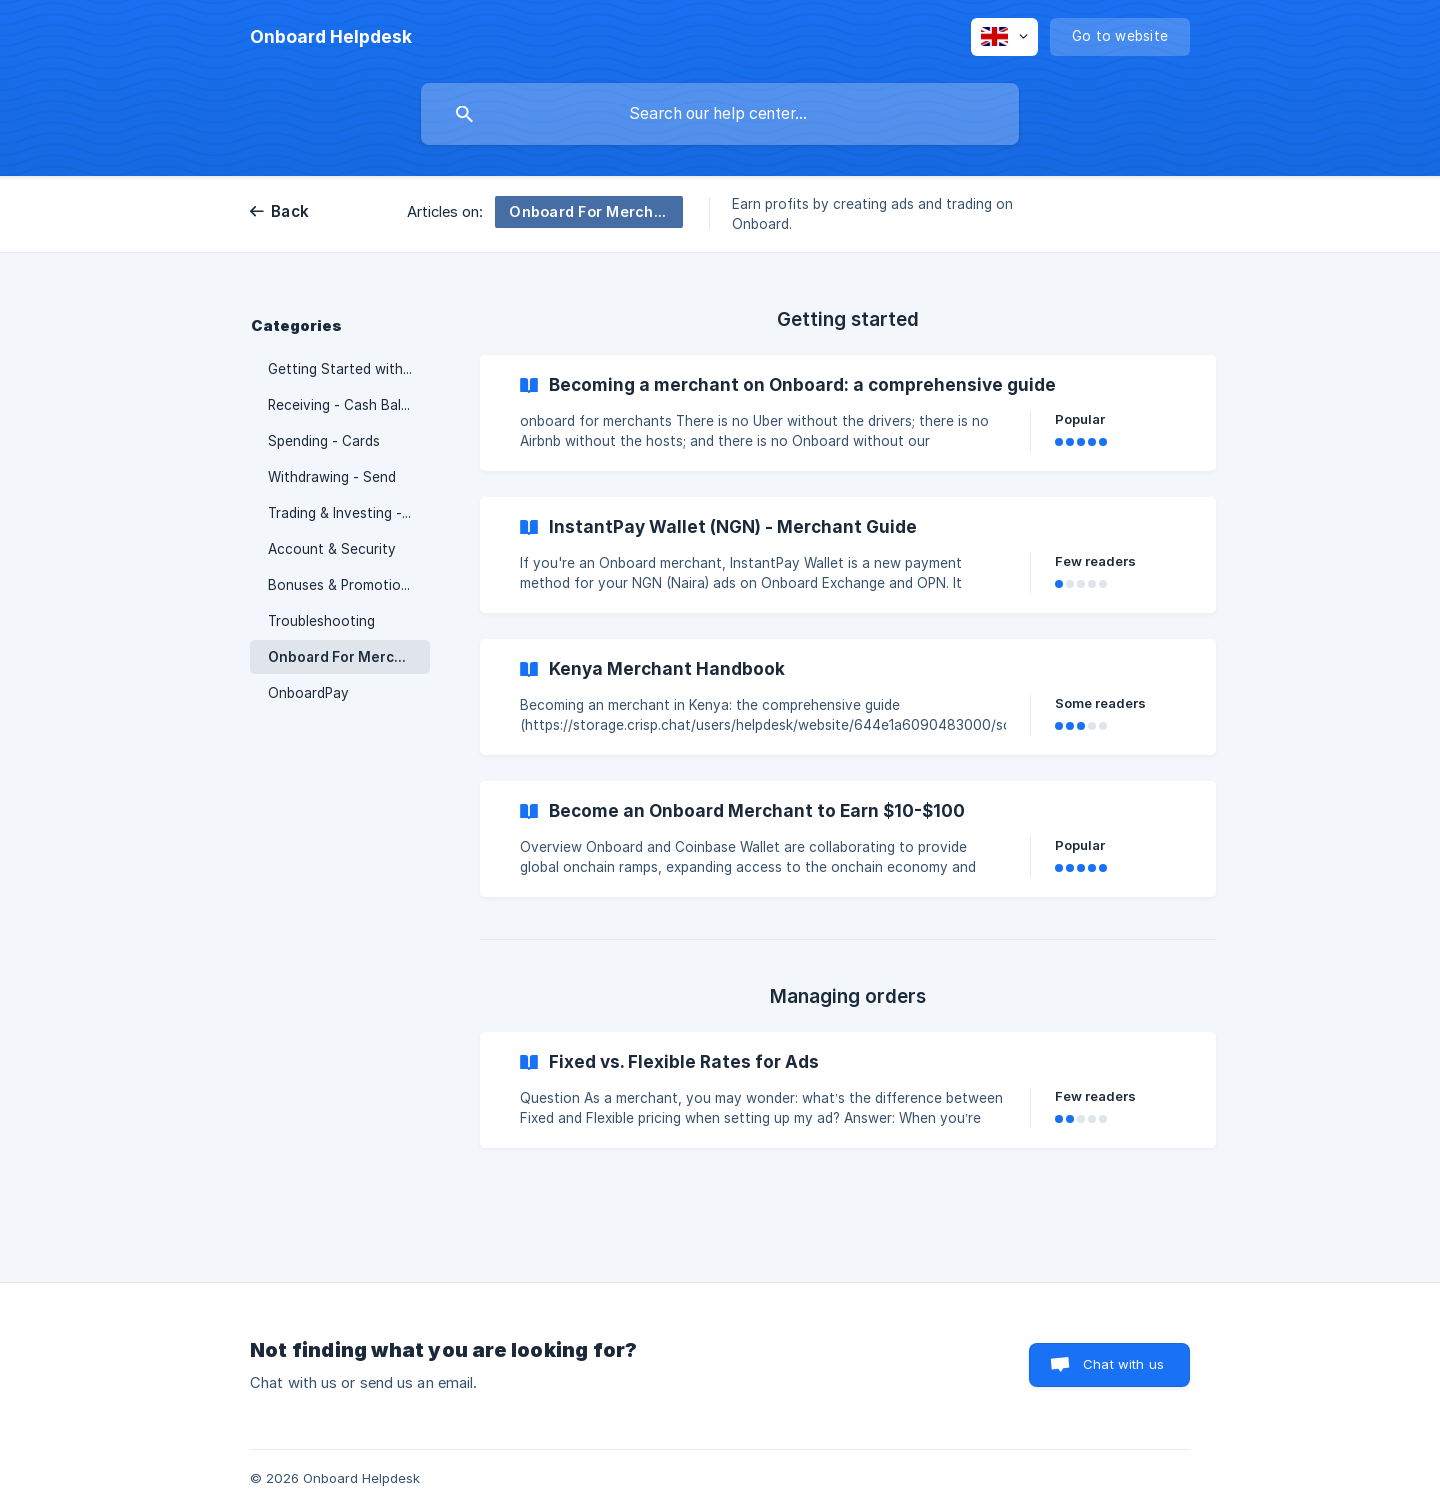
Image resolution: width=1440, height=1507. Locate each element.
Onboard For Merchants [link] (349, 657)
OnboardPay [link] (308, 693)
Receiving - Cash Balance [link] (349, 405)
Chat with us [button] (1123, 1364)
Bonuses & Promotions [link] (342, 585)
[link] (848, 413)
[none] (331, 37)
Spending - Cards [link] (324, 441)
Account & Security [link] (332, 549)
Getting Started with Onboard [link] (349, 369)
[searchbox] (720, 114)
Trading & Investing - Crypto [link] (349, 513)
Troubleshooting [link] (321, 621)
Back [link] (290, 211)
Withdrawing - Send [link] (332, 477)
